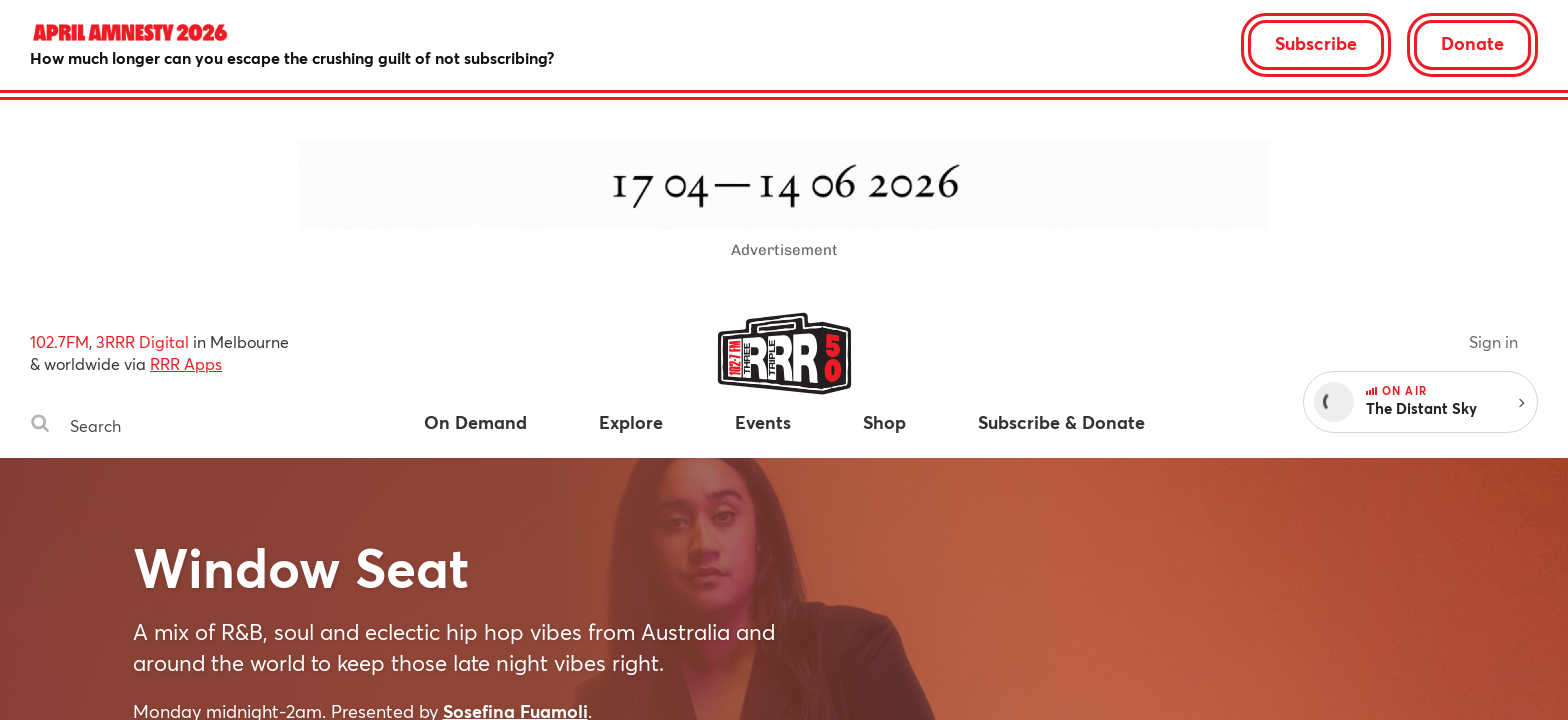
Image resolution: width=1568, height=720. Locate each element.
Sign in (1493, 341)
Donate (1472, 43)
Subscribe (1316, 43)
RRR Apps (186, 363)
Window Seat (301, 567)
